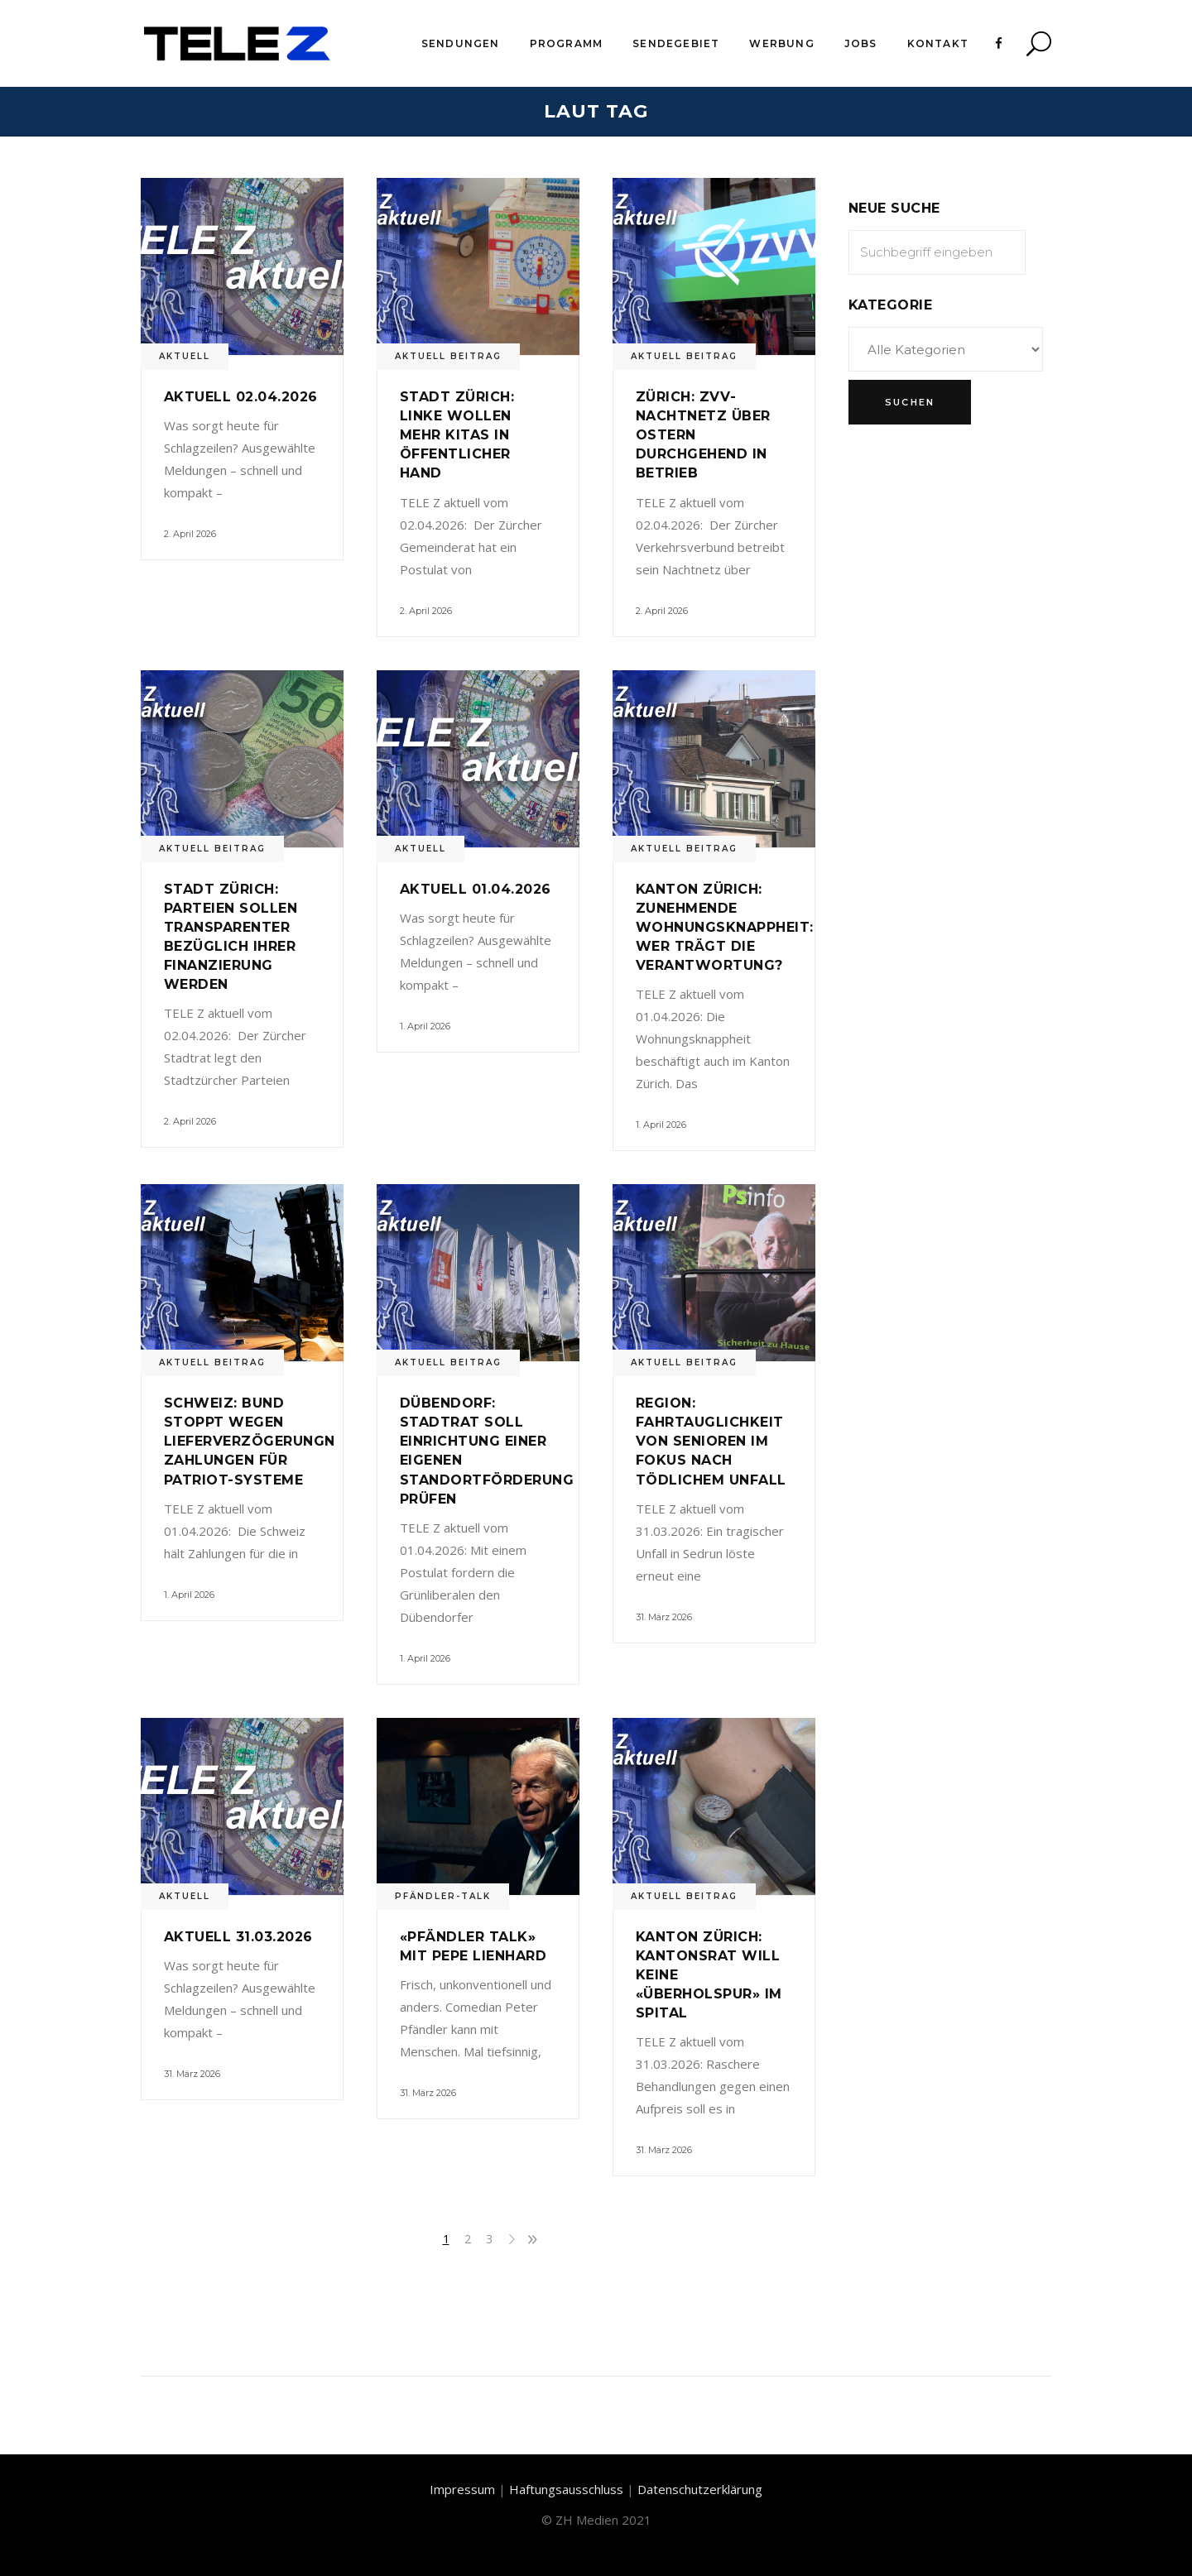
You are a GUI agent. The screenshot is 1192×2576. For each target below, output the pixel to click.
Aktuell (184, 356)
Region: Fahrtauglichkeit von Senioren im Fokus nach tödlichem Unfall (711, 1441)
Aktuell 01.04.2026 (475, 889)
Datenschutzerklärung (699, 2489)
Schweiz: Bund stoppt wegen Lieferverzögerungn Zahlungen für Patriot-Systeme (249, 1441)
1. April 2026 (425, 1026)
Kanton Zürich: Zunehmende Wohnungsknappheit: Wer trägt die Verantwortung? (725, 927)
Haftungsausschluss (566, 2489)
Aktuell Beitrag (448, 356)
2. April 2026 (190, 534)
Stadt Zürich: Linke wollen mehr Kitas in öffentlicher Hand (457, 435)
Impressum (462, 2489)
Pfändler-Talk (443, 1896)
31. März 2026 (664, 1617)
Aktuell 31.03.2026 (238, 1937)
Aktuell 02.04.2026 (241, 397)
